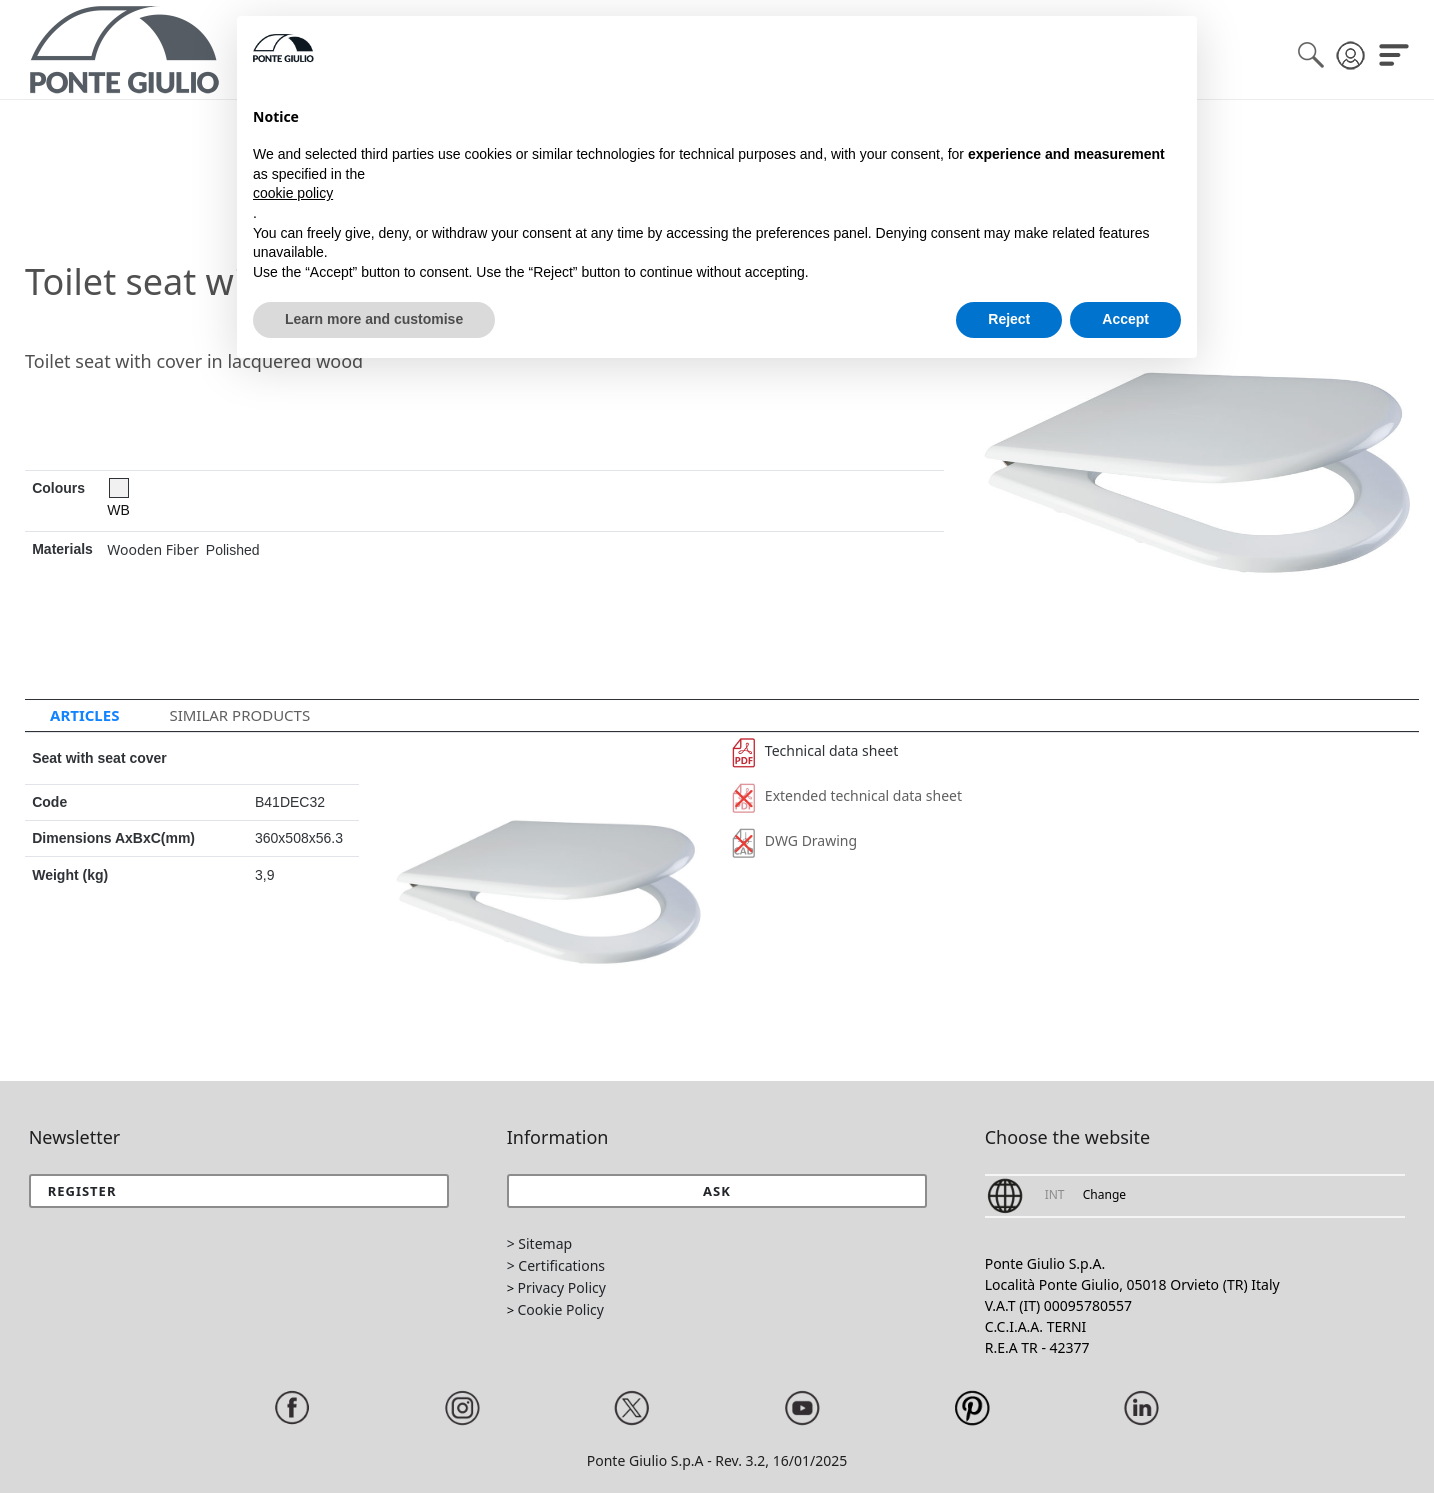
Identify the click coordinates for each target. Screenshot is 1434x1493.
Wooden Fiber (153, 549)
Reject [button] (1009, 319)
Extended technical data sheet (847, 795)
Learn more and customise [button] (374, 319)
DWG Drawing (794, 840)
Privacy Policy (562, 1287)
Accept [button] (1125, 319)
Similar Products (239, 715)
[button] (717, 1191)
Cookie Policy (561, 1309)
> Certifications (556, 1265)
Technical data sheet (815, 750)
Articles (84, 715)
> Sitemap (539, 1243)
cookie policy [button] (293, 193)
